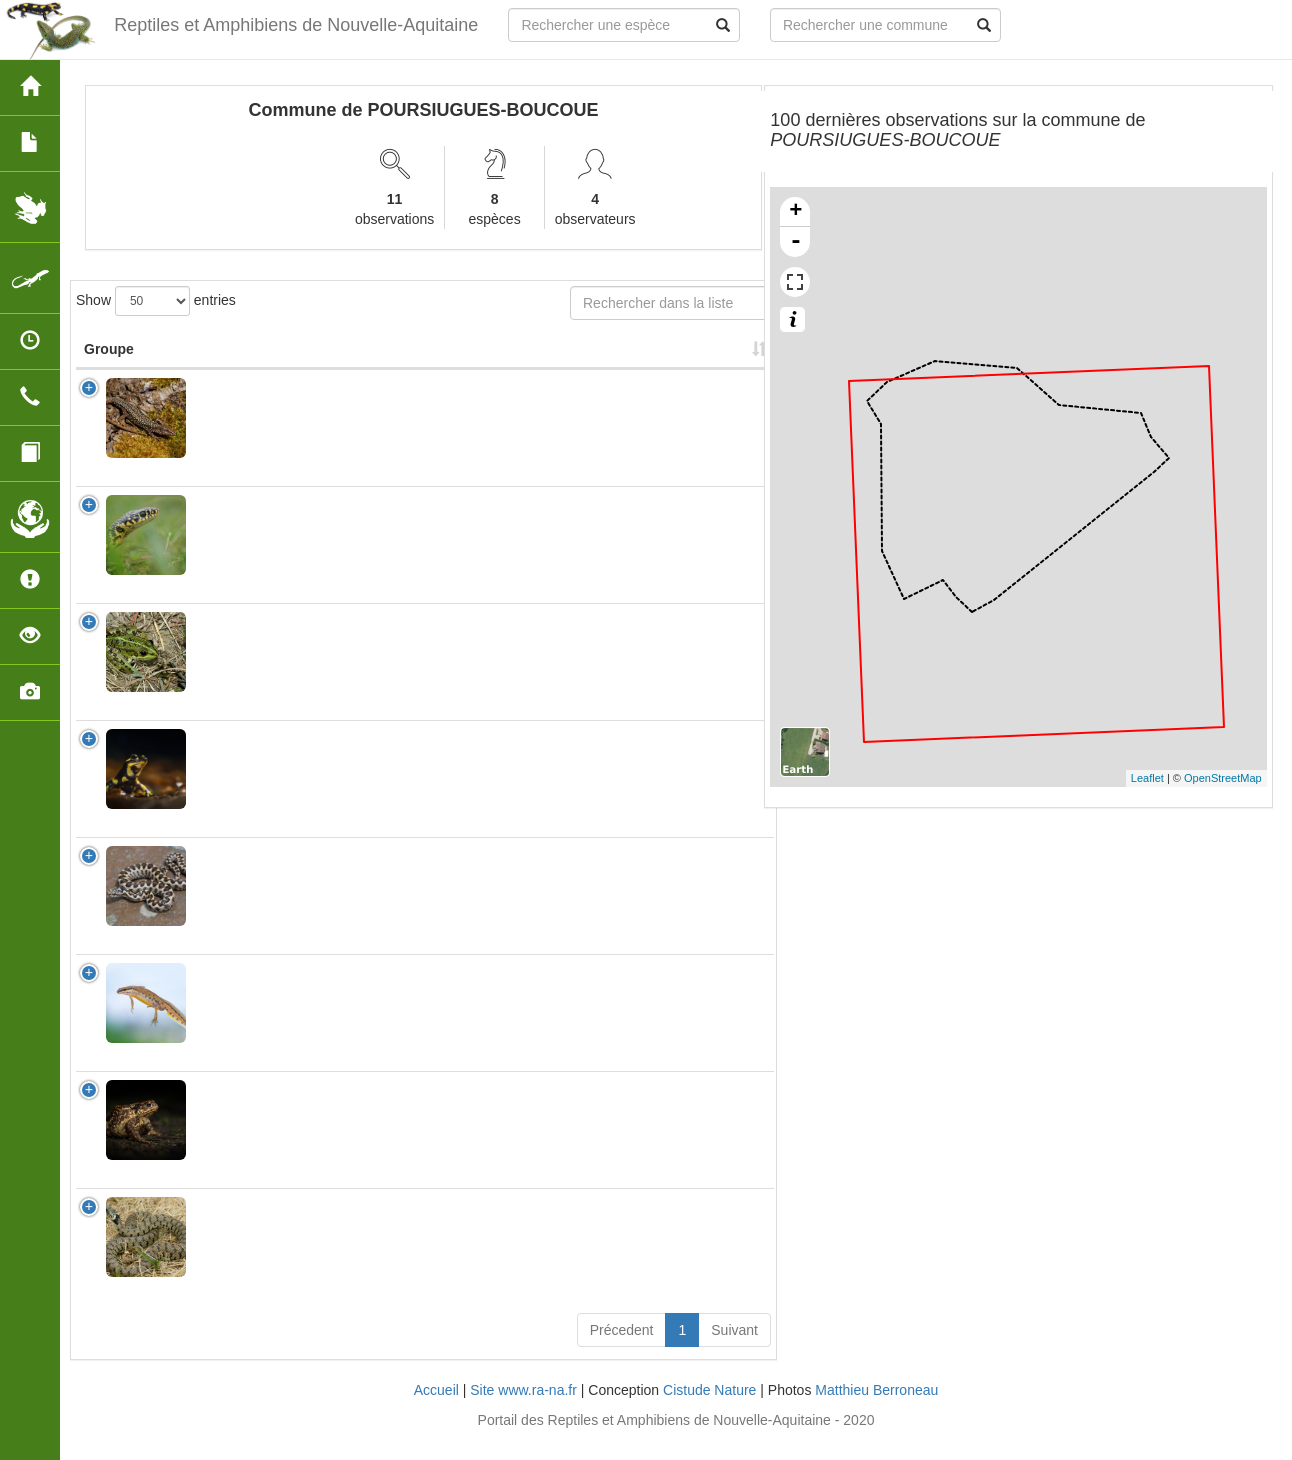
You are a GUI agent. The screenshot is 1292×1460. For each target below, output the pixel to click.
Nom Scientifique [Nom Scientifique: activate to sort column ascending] (241, 359)
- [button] (796, 242)
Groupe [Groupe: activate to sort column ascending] (109, 369)
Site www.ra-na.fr (523, 1410)
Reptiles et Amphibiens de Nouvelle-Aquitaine (291, 25)
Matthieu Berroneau (876, 1410)
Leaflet (1147, 778)
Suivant (734, 1350)
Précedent (622, 1350)
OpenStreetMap (1223, 778)
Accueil (436, 1410)
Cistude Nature (709, 1410)
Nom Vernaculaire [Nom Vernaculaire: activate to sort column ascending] (382, 359)
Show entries (156, 301)
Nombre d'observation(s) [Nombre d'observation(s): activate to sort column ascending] (523, 359)
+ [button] (795, 212)
